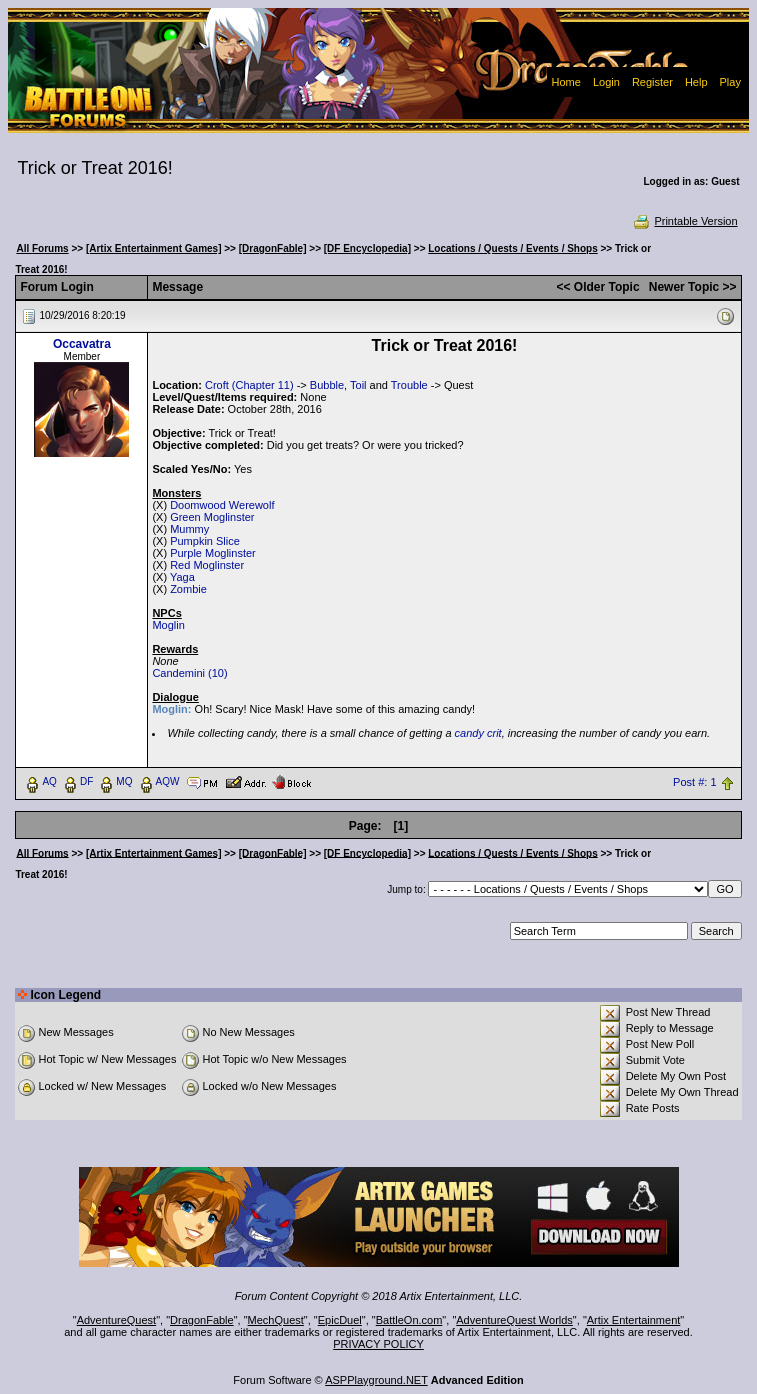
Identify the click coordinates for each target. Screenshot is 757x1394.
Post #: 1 (694, 782)
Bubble (327, 385)
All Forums (42, 248)
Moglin (168, 625)
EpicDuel (340, 1320)
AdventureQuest (117, 1320)
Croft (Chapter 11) (249, 385)
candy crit (478, 733)
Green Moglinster (212, 517)
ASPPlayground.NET (376, 1380)
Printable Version (684, 221)
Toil (358, 385)
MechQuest (276, 1320)
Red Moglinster (207, 565)
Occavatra (82, 344)
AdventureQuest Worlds (514, 1320)
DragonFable (202, 1320)
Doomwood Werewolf (222, 505)
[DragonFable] (273, 248)
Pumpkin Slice (205, 541)
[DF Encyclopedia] (367, 248)
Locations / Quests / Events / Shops (512, 248)
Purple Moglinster (213, 553)
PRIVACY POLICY (378, 1344)
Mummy (189, 529)
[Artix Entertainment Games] (154, 248)
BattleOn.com (409, 1320)
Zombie (188, 589)
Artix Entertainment (634, 1320)
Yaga (182, 577)
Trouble (409, 385)
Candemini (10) (189, 673)
